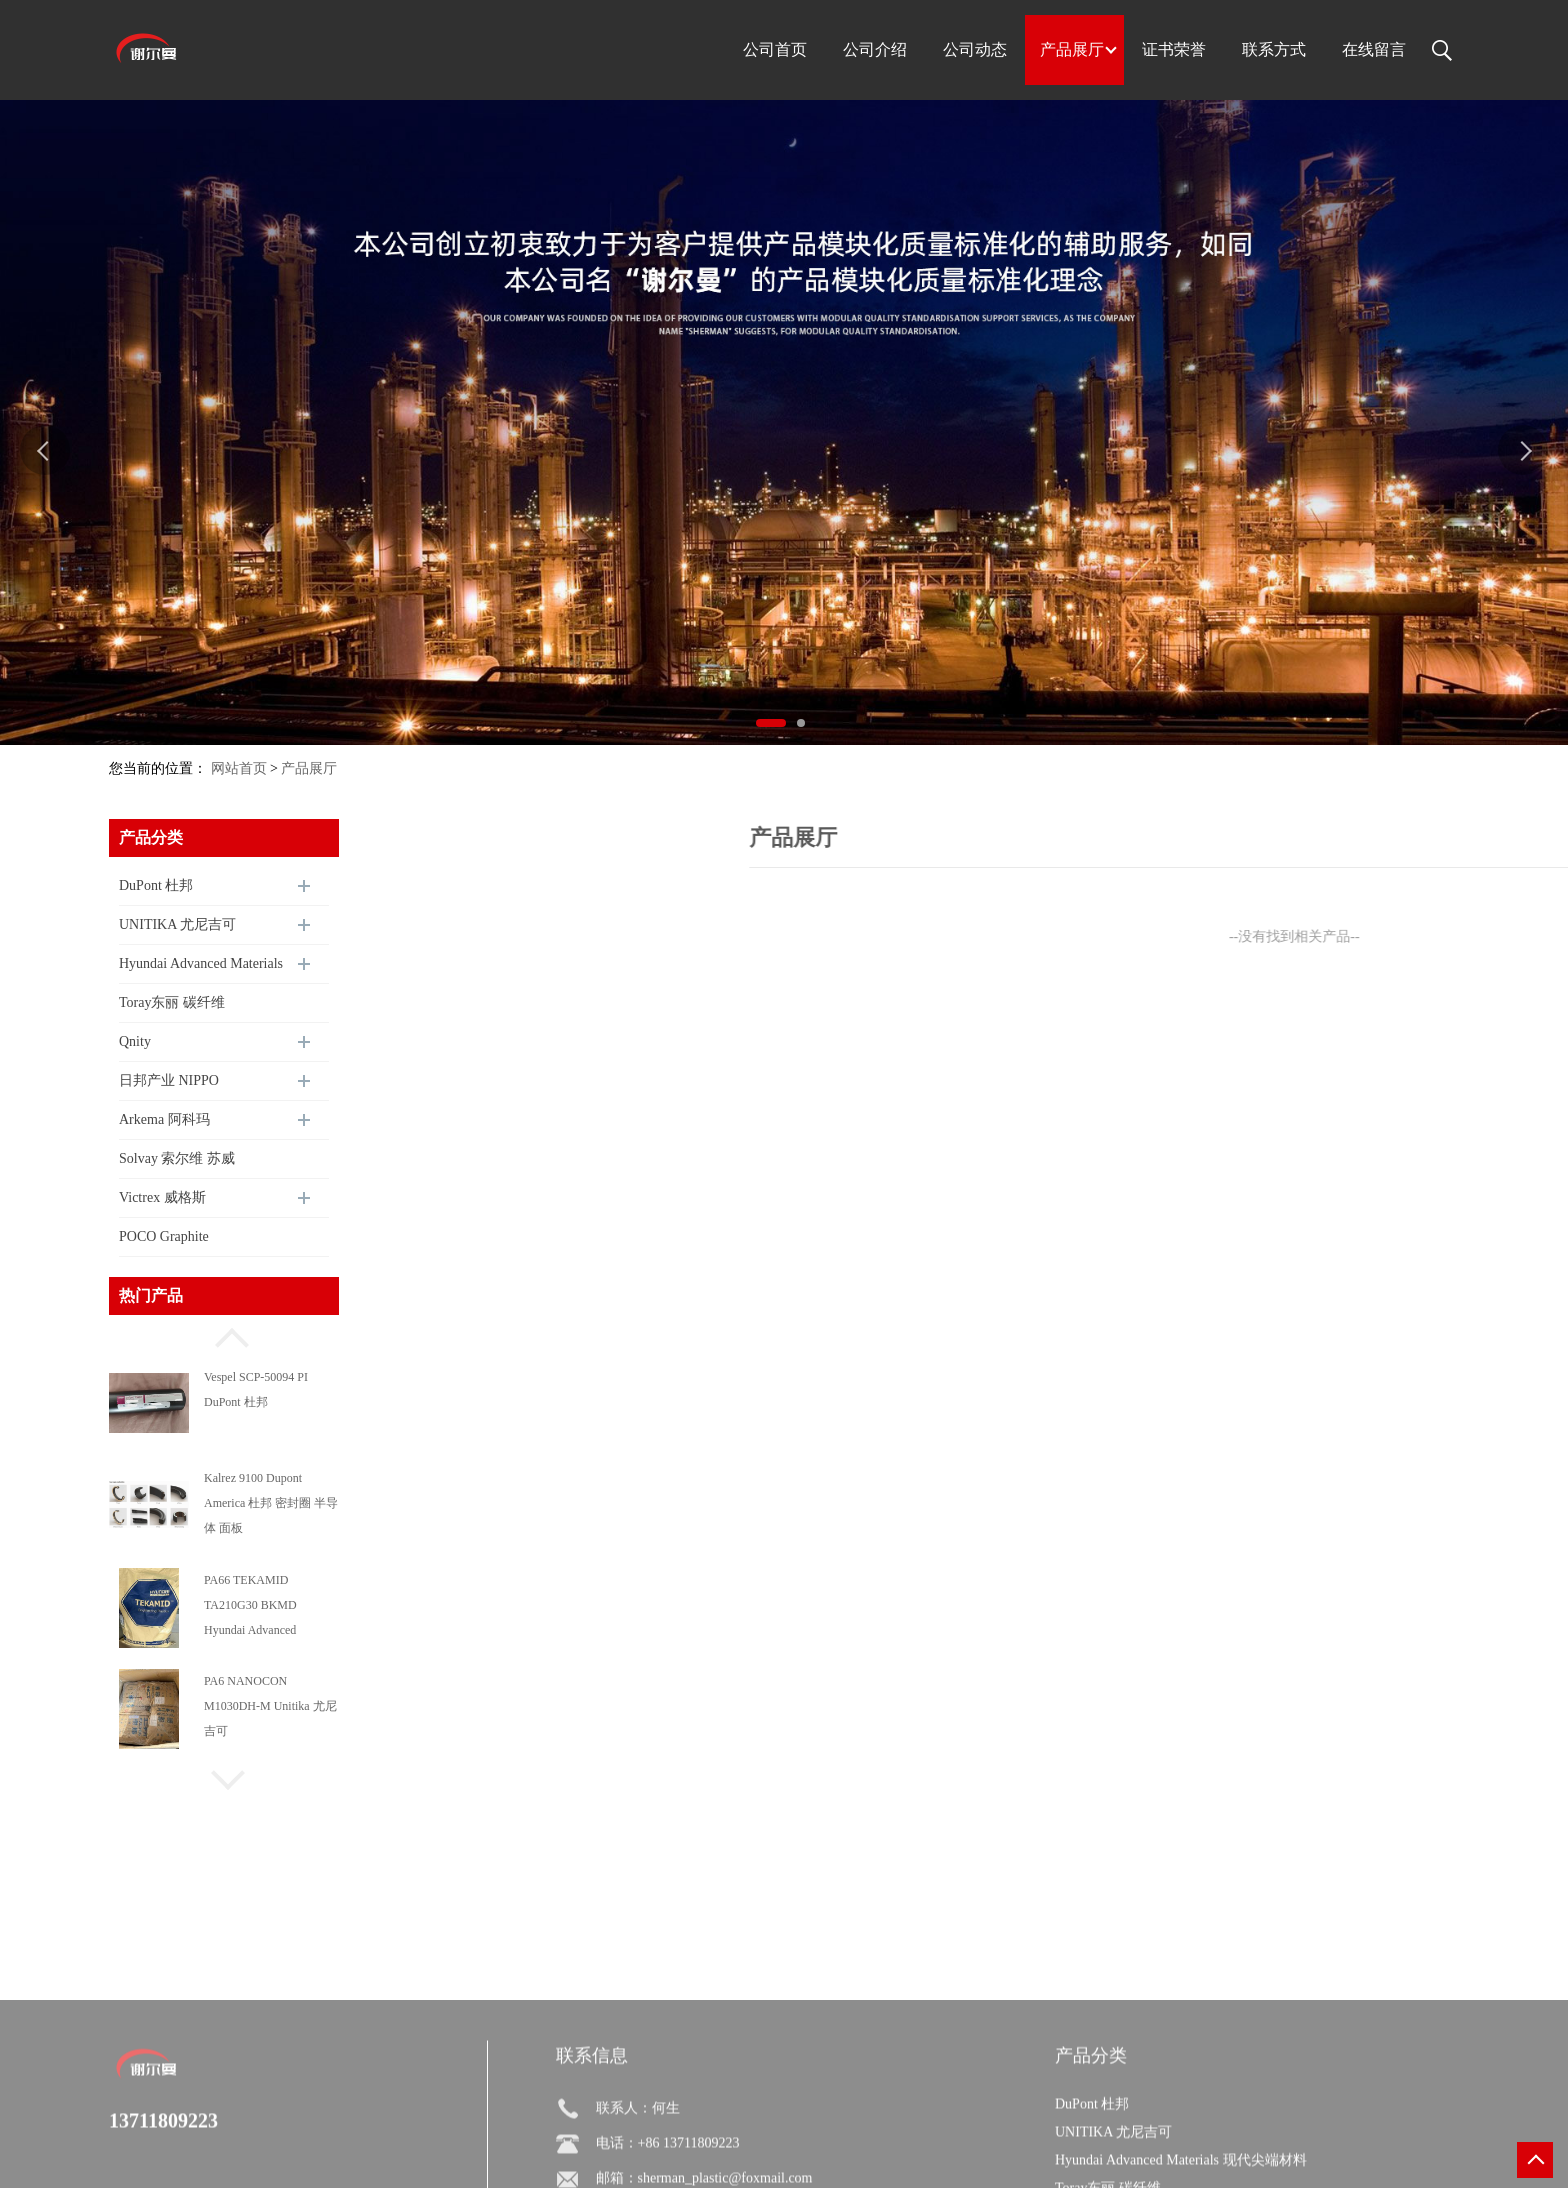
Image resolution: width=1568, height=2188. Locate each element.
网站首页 (239, 768)
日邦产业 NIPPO (169, 1080)
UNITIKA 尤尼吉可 (177, 924)
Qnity (135, 1041)
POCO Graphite (164, 1236)
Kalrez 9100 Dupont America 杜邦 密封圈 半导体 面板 (271, 1503)
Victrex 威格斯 (162, 1197)
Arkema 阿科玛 (164, 1119)
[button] (224, 1335)
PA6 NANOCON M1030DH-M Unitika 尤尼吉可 (270, 1706)
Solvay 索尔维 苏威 (177, 1158)
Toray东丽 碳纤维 (172, 1002)
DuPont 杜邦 (156, 885)
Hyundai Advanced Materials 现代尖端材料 (201, 970)
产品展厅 (309, 768)
